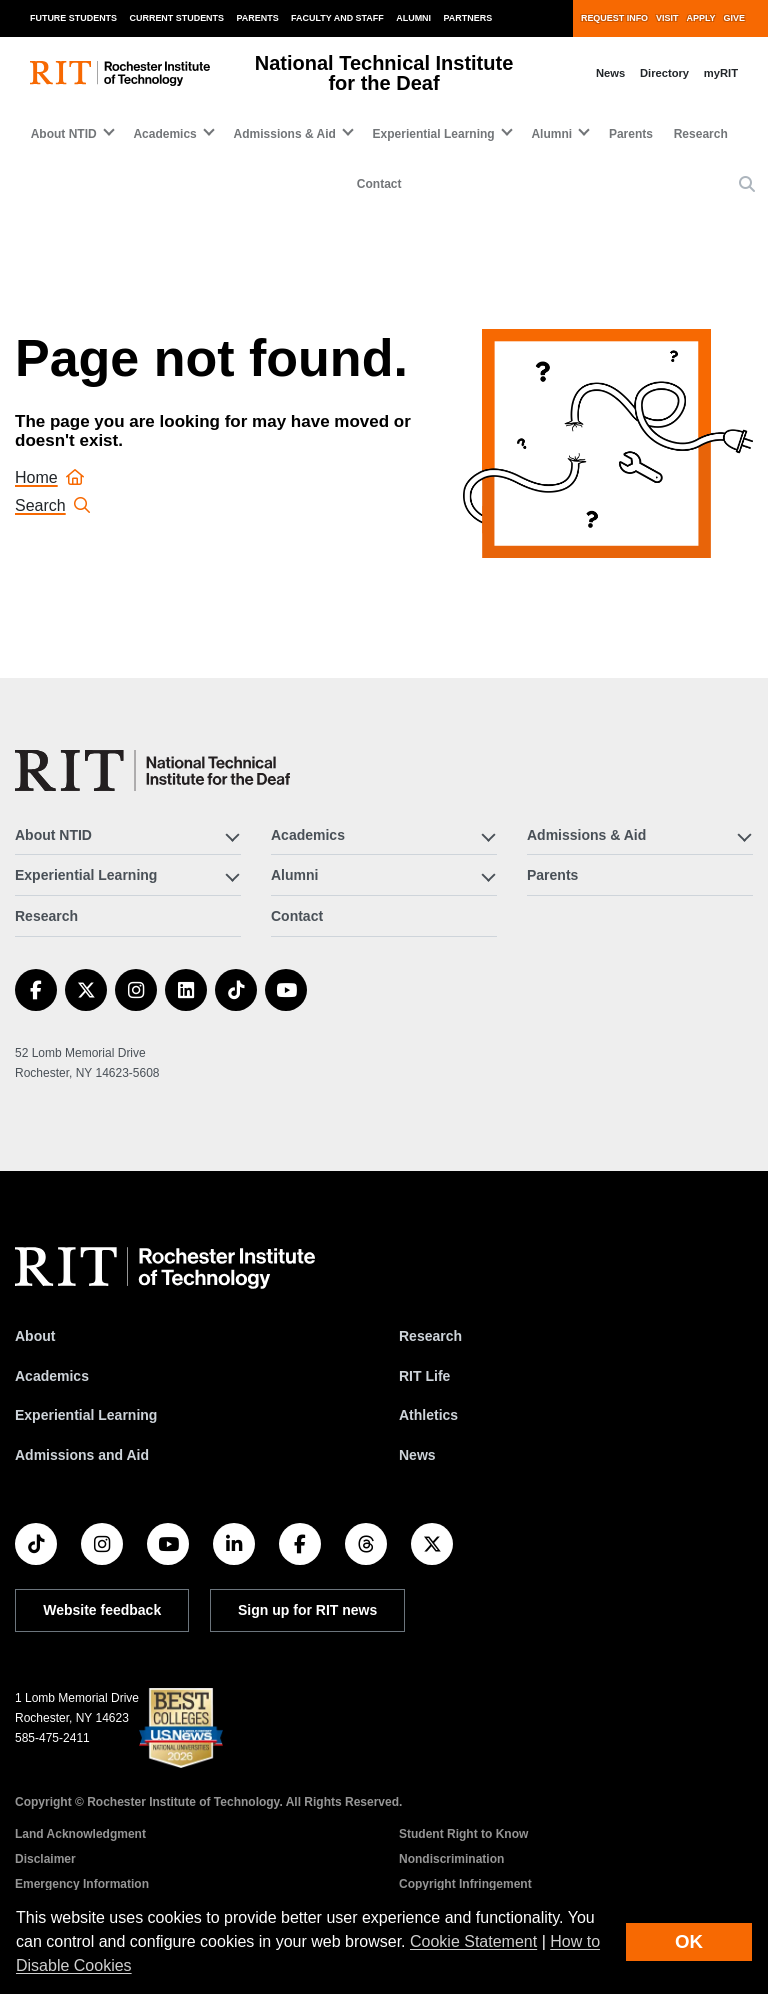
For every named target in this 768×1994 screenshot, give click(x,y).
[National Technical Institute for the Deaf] (152, 770)
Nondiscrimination (451, 1859)
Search (52, 505)
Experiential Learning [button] (434, 134)
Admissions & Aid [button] (285, 134)
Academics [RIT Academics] (52, 1376)
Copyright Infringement (465, 1884)
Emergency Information (82, 1884)
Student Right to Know (463, 1834)
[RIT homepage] (120, 73)
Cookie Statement (473, 1941)
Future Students (73, 18)
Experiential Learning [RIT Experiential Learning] (86, 1415)
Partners (468, 18)
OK (689, 1941)
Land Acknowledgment (80, 1834)
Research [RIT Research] (430, 1336)
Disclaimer (45, 1859)
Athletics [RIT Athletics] (428, 1415)
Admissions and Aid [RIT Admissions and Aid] (82, 1455)
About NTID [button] (64, 134)
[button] (747, 185)
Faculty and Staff (337, 18)
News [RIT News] (417, 1455)
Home (49, 477)
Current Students (177, 18)
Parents (258, 18)
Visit (667, 18)
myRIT (721, 73)
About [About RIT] (35, 1336)
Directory (664, 73)
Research (701, 134)
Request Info (614, 18)
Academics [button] (164, 134)
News (610, 73)
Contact (379, 184)
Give (734, 18)
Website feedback (102, 1610)
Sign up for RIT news (307, 1610)
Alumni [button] (551, 134)
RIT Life (424, 1376)
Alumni (413, 18)
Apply (701, 18)
